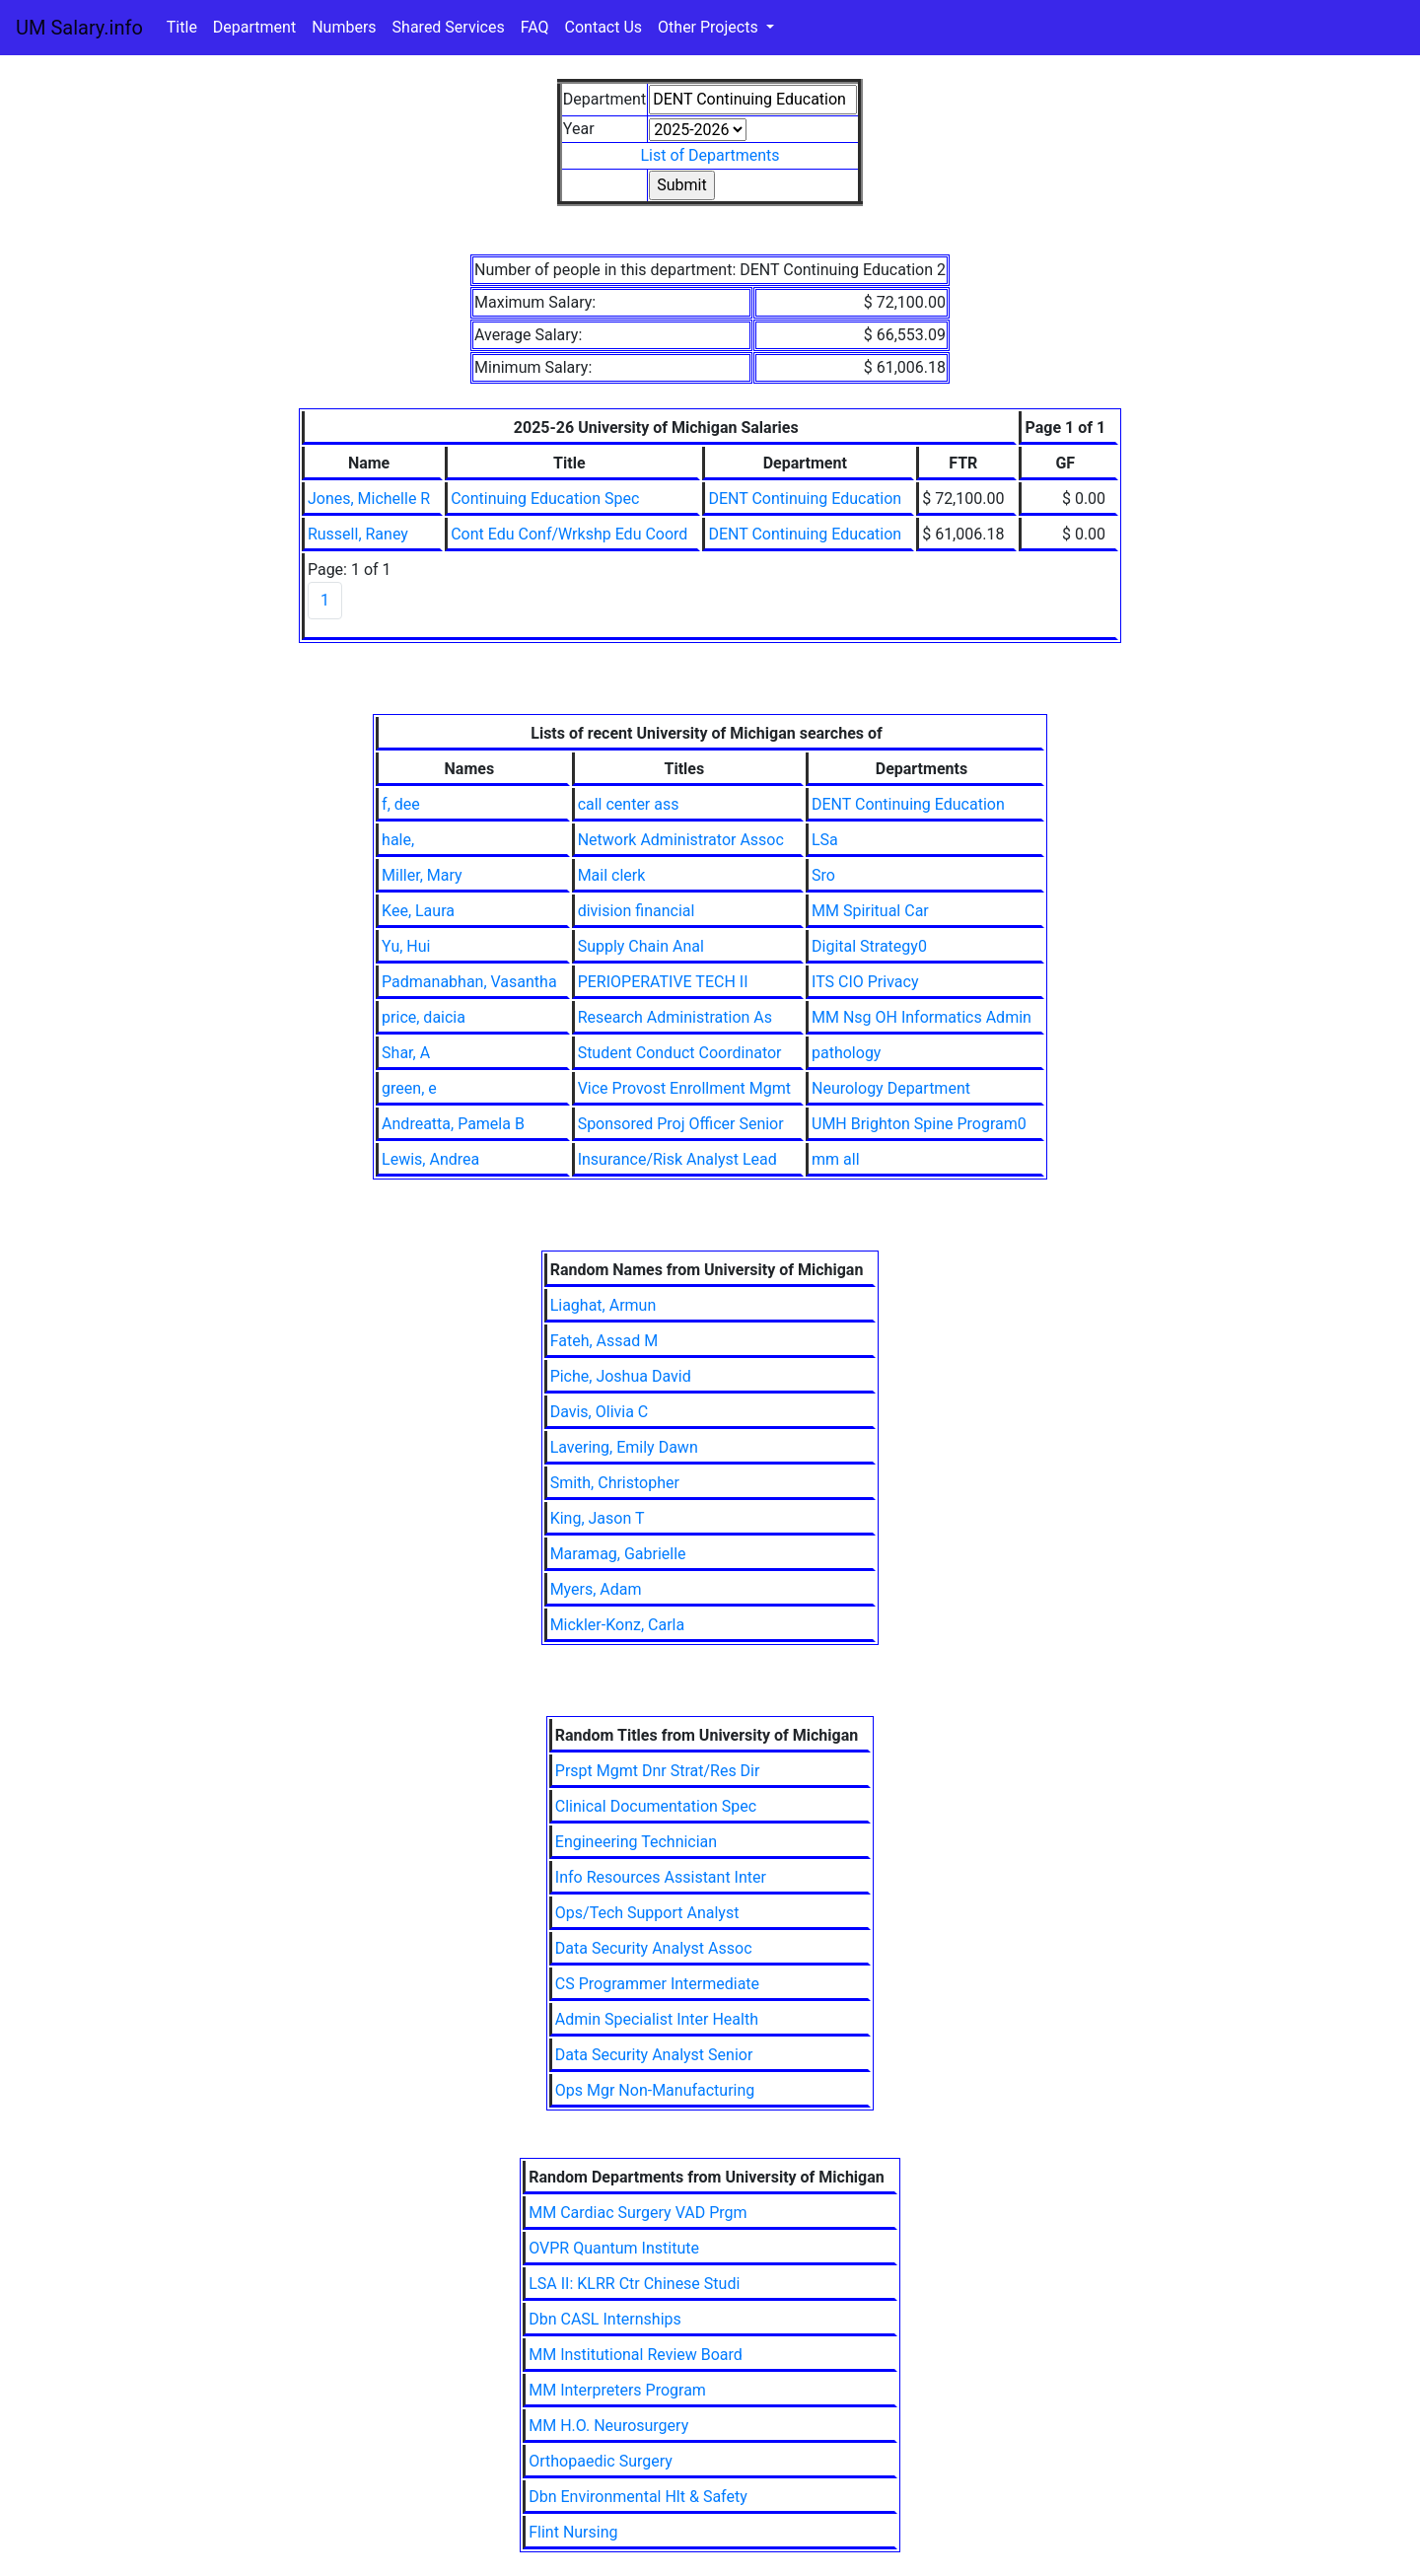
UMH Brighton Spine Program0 (919, 1123)
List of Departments (709, 155)
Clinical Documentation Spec (655, 1806)
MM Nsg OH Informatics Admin (921, 1017)
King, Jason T (597, 1518)
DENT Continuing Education (804, 498)
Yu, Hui (406, 946)
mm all (836, 1159)
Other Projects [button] (710, 27)
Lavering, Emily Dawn (624, 1447)
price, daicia (423, 1017)
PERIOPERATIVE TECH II (663, 981)
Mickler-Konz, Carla (617, 1624)
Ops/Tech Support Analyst (647, 1912)
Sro (823, 875)
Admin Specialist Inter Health (656, 2019)
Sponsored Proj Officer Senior (681, 1123)
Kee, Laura (418, 910)
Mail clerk (612, 875)
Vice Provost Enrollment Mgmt (684, 1088)
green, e (409, 1088)
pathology (846, 1052)
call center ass (628, 804)
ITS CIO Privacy (865, 981)
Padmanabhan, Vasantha (469, 981)
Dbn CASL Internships (605, 2319)
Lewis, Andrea (430, 1159)
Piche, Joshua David (620, 1376)
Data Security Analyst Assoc (653, 1948)
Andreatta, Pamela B (453, 1123)
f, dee (401, 804)
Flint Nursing (573, 2532)
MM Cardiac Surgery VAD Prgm (637, 2212)
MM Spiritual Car (870, 910)
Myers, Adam (596, 1589)
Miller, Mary (422, 875)
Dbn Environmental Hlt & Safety (638, 2496)
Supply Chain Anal (641, 946)
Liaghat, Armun (603, 1305)
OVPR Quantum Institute (614, 2248)
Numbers (344, 27)
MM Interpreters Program (617, 2390)
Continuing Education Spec (545, 498)
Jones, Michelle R (369, 498)
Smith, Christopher (614, 1482)
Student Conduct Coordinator (680, 1052)
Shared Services (448, 27)
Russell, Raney (358, 534)
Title (182, 27)
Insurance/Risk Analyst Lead (677, 1159)
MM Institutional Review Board (636, 2354)
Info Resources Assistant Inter (660, 1877)
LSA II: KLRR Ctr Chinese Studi (634, 2283)
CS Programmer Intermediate (657, 1983)
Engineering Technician (636, 1841)
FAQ (535, 27)
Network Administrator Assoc (681, 839)
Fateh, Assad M (604, 1340)
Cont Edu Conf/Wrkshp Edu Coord (569, 534)
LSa (825, 839)
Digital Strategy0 (869, 946)
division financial (636, 910)
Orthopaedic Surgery (601, 2461)
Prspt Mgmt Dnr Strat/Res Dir (657, 1770)
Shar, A (406, 1052)
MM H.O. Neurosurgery (608, 2425)
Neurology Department (891, 1088)
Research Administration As (675, 1017)
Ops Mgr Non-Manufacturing (655, 2090)
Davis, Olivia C (599, 1411)
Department (254, 27)
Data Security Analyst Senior (654, 2054)
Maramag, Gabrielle (618, 1553)
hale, (398, 839)
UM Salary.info (79, 27)
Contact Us (604, 27)
